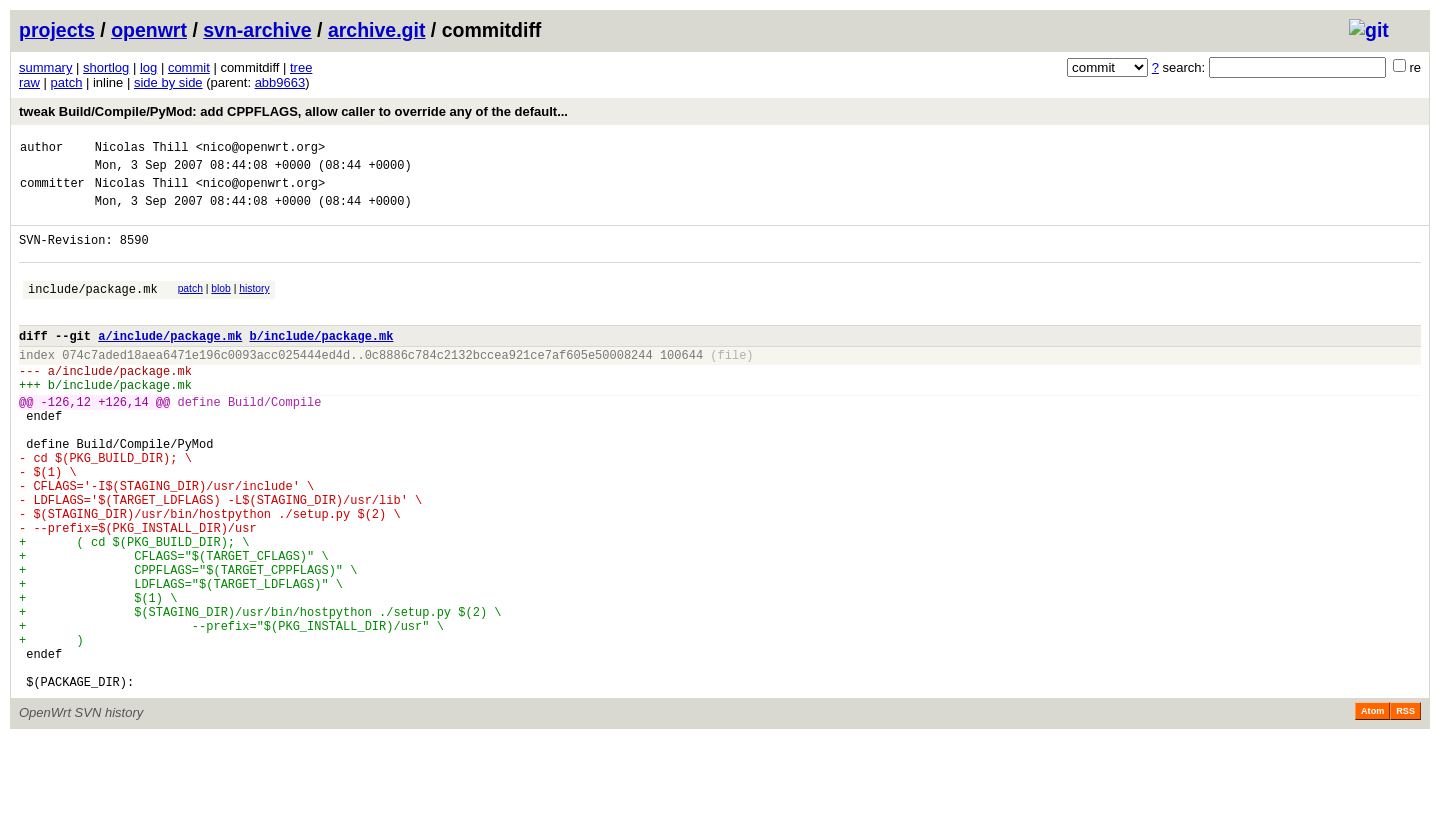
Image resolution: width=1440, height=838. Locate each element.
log (148, 67)
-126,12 (66, 440)
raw (29, 82)
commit (189, 67)
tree (301, 67)
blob (221, 306)
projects (57, 30)
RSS (1405, 810)
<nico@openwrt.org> (261, 149)
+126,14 (123, 440)
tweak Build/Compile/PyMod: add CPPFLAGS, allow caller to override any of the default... (293, 111)
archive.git (377, 30)
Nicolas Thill (142, 149)
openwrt (149, 30)
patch (67, 82)
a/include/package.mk (170, 362)
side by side (168, 82)
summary (45, 67)
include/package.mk (93, 309)
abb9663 (280, 82)
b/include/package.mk (321, 362)
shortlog (106, 67)
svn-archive (257, 30)
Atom (1372, 810)
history (254, 306)
